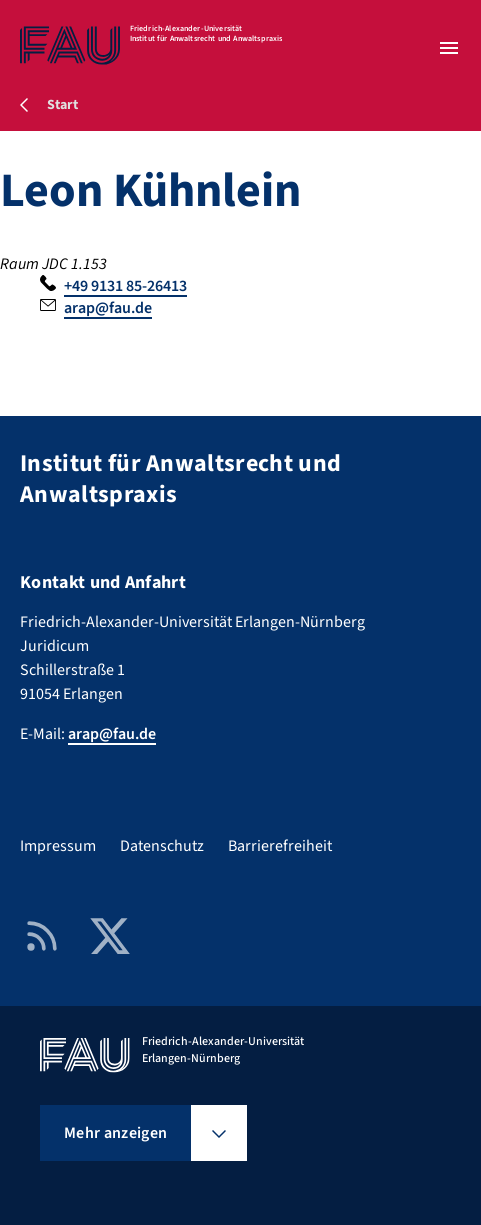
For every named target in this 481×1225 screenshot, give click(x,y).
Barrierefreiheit (280, 846)
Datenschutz (162, 846)
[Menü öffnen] (449, 48)
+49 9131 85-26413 (125, 286)
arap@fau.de (108, 308)
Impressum (58, 846)
